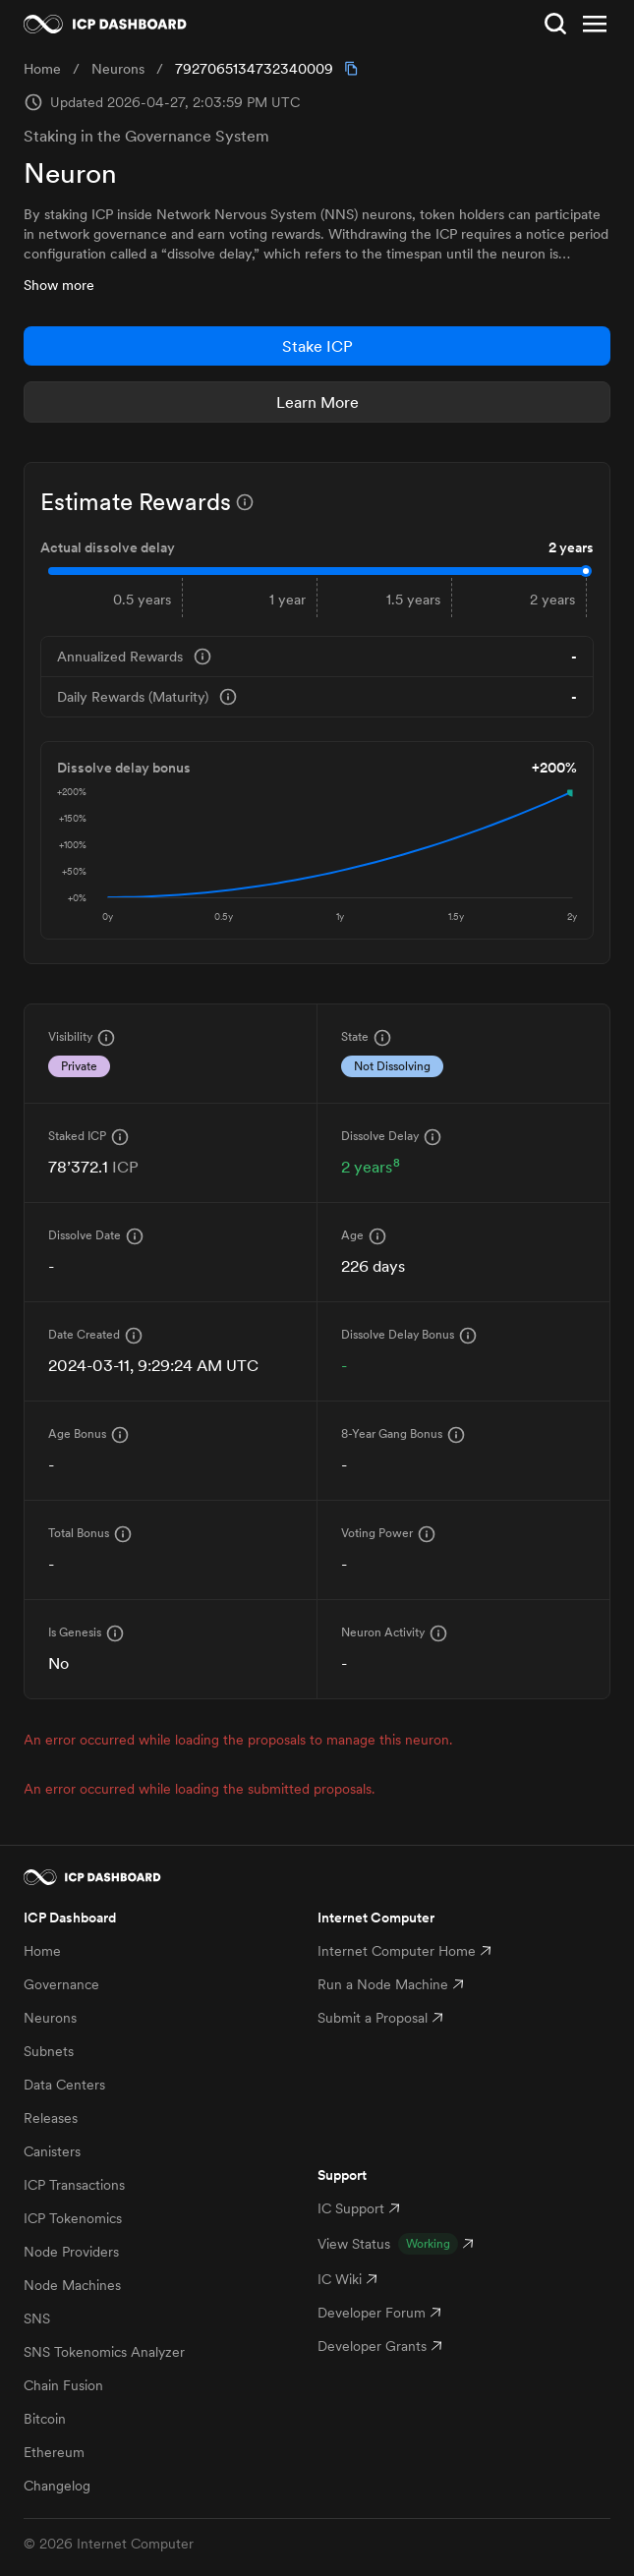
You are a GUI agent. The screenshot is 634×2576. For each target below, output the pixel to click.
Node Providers (71, 2252)
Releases (51, 2118)
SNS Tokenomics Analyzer (104, 2352)
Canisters (52, 2151)
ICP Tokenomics (73, 2218)
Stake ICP (317, 346)
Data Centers (64, 2084)
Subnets (49, 2051)
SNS (37, 2318)
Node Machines (72, 2285)
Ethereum (54, 2452)
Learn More (317, 402)
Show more (59, 285)
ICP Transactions (74, 2185)
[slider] (586, 571)
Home (42, 1951)
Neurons (50, 2018)
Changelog (57, 2485)
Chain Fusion (63, 2385)
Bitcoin (45, 2419)
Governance (61, 1984)
